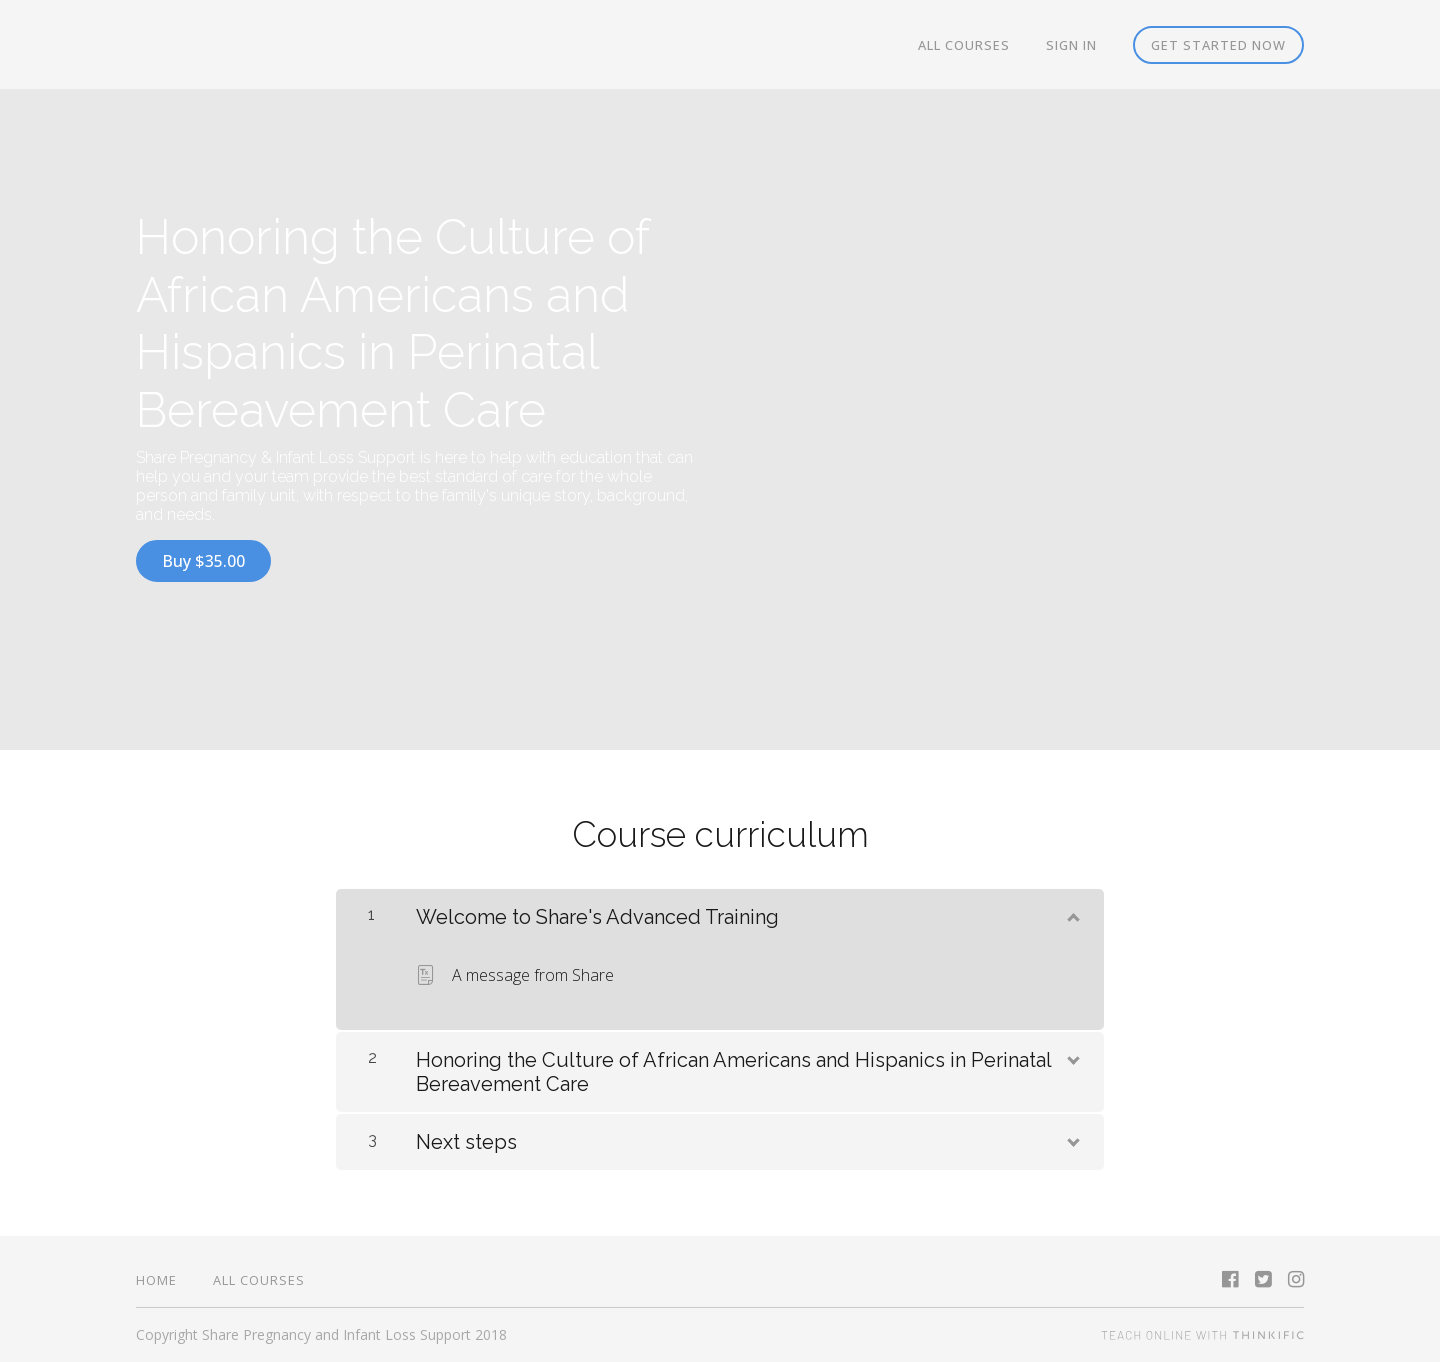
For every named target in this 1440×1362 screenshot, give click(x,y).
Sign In (1071, 45)
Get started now (1218, 45)
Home (156, 1280)
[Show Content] (1072, 913)
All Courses (964, 45)
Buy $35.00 (203, 561)
